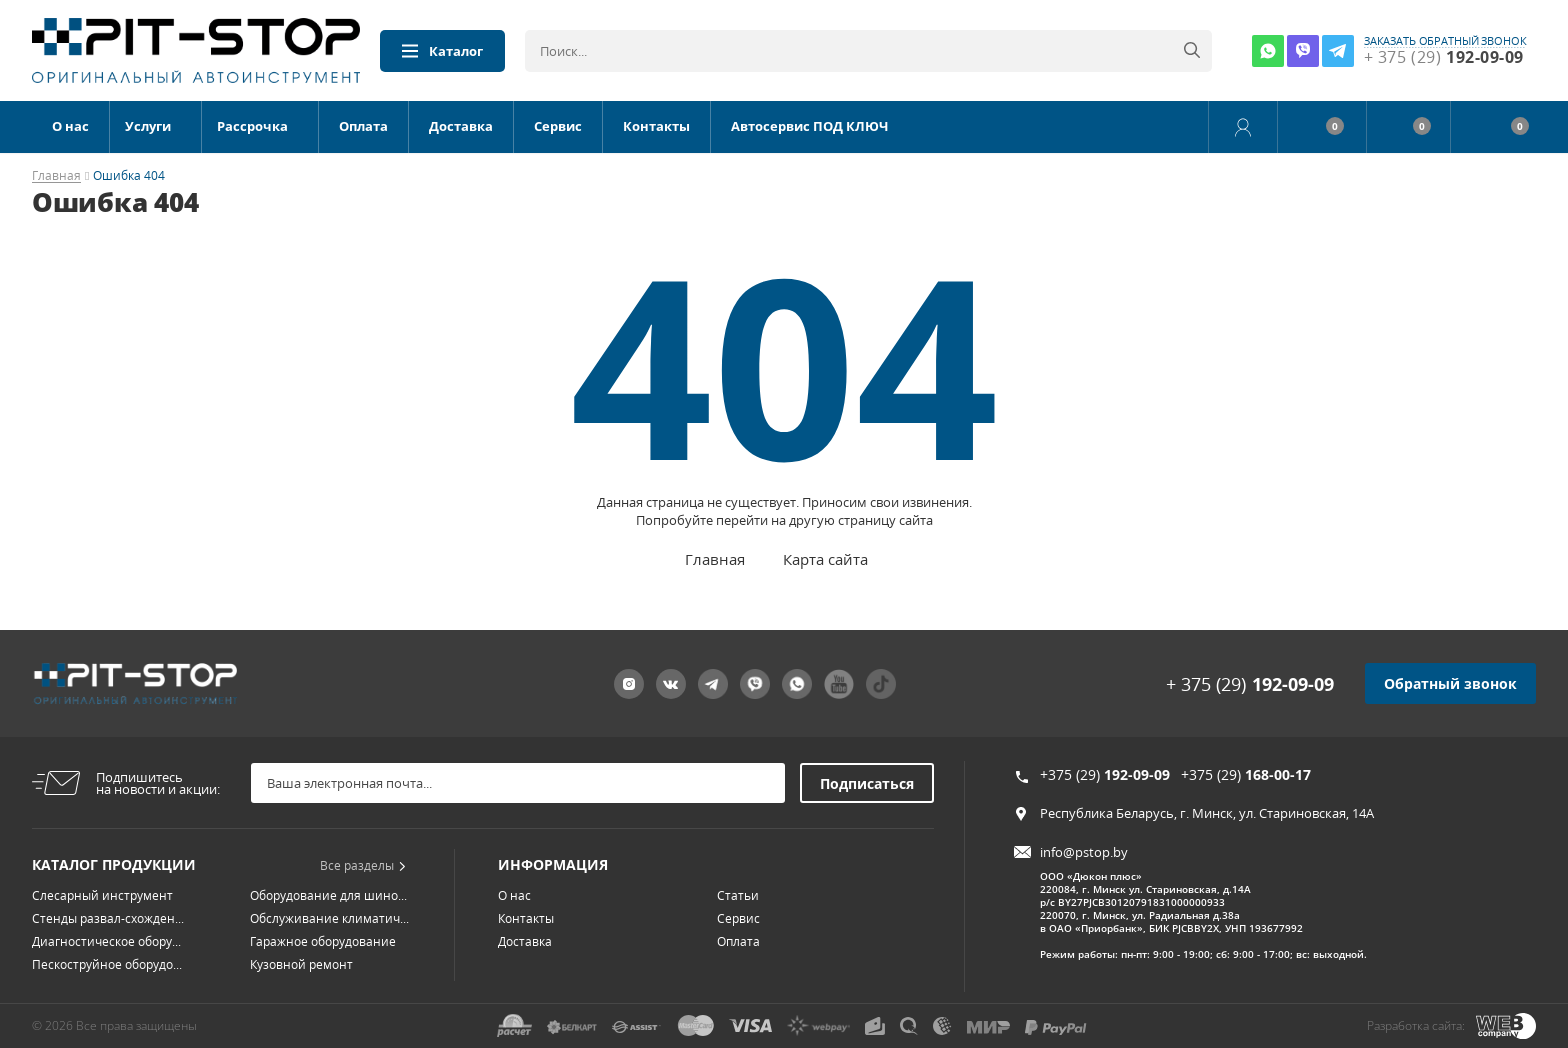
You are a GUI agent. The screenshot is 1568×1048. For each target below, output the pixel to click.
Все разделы (363, 865)
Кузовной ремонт (301, 964)
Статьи (738, 895)
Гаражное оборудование (323, 941)
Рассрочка (252, 126)
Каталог (442, 51)
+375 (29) (1105, 774)
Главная (56, 176)
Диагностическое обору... (106, 941)
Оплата (363, 126)
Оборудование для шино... (328, 895)
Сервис (558, 126)
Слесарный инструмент (102, 895)
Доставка (461, 126)
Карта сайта (825, 559)
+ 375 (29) (1250, 684)
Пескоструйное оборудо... (107, 964)
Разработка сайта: (1416, 1025)
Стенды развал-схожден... (108, 918)
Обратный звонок (1450, 683)
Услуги (148, 126)
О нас (70, 126)
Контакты (656, 126)
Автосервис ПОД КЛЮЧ (809, 126)
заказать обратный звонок (1445, 41)
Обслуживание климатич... (329, 918)
